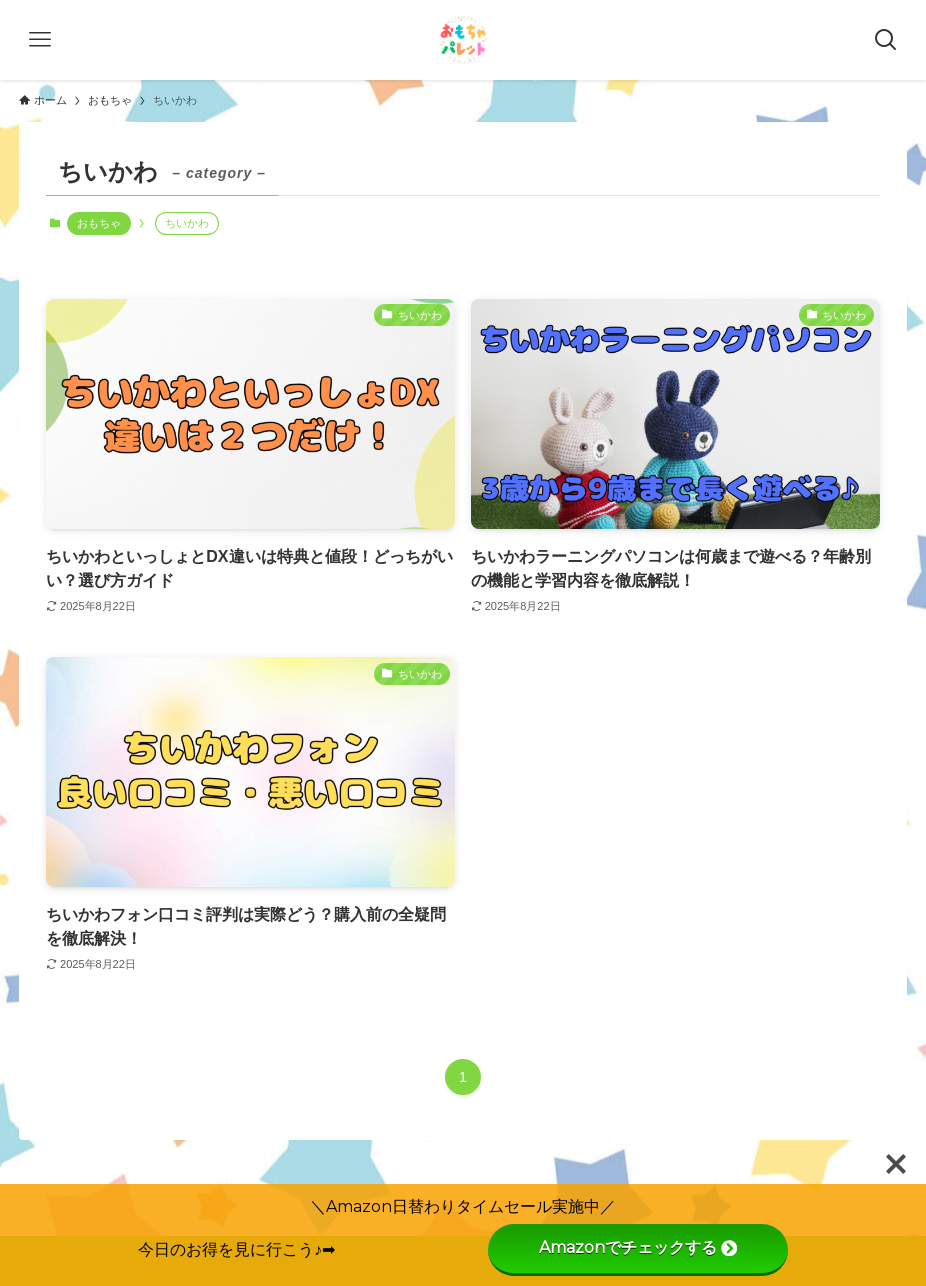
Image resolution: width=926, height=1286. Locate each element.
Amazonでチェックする (638, 1247)
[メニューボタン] (40, 40)
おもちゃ (99, 223)
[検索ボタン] (886, 40)
